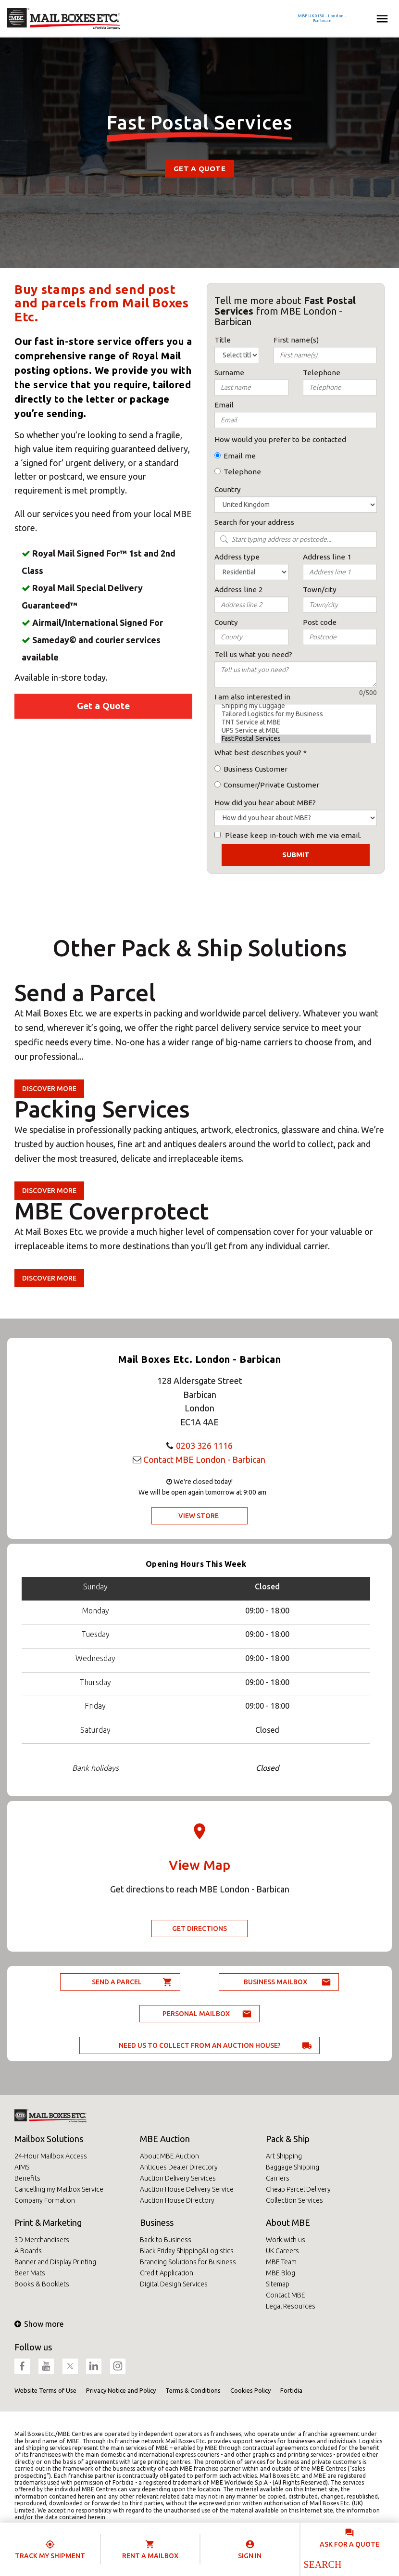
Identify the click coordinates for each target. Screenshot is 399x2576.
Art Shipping (284, 2156)
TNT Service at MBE (296, 722)
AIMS (21, 2167)
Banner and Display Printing (55, 2262)
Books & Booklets (41, 2284)
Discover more (49, 1088)
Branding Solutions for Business (188, 2262)
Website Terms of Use (45, 2390)
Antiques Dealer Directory (179, 2167)
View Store (198, 1516)
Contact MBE (285, 2295)
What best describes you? (257, 753)
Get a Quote (199, 169)
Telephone (242, 472)
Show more (38, 2324)
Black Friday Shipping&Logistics (187, 2251)
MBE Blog (280, 2273)
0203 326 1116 (204, 1445)
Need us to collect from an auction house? (200, 2045)
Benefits (27, 2178)
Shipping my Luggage (296, 706)
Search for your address (254, 522)
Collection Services (294, 2200)
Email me (240, 456)
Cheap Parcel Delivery (298, 2189)
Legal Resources (290, 2306)
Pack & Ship (288, 2139)
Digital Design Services (174, 2284)
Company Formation (44, 2200)
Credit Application (166, 2273)
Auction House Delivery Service (187, 2189)
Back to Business (165, 2240)
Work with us (285, 2240)
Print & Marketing (48, 2222)
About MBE (288, 2222)
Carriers (277, 2178)
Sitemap (277, 2284)
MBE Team (281, 2262)
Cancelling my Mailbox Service (58, 2189)
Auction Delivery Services (178, 2178)
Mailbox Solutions (48, 2139)
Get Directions (199, 1928)
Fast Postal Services (296, 739)
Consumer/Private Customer (271, 785)
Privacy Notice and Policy (121, 2390)
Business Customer (255, 769)
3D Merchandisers (41, 2240)
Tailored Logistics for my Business (296, 714)
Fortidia (291, 2390)
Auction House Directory (177, 2200)
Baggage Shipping (292, 2167)
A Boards (28, 2251)
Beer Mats (29, 2273)
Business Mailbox (275, 1982)
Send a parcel (117, 1982)
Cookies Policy (250, 2390)
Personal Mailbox (196, 2014)
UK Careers (282, 2251)
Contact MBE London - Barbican (204, 1459)
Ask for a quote (349, 2544)
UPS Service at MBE (296, 730)
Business (157, 2222)
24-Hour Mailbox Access (50, 2156)
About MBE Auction (169, 2156)
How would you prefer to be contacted (280, 439)
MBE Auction (165, 2139)
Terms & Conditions (193, 2390)
